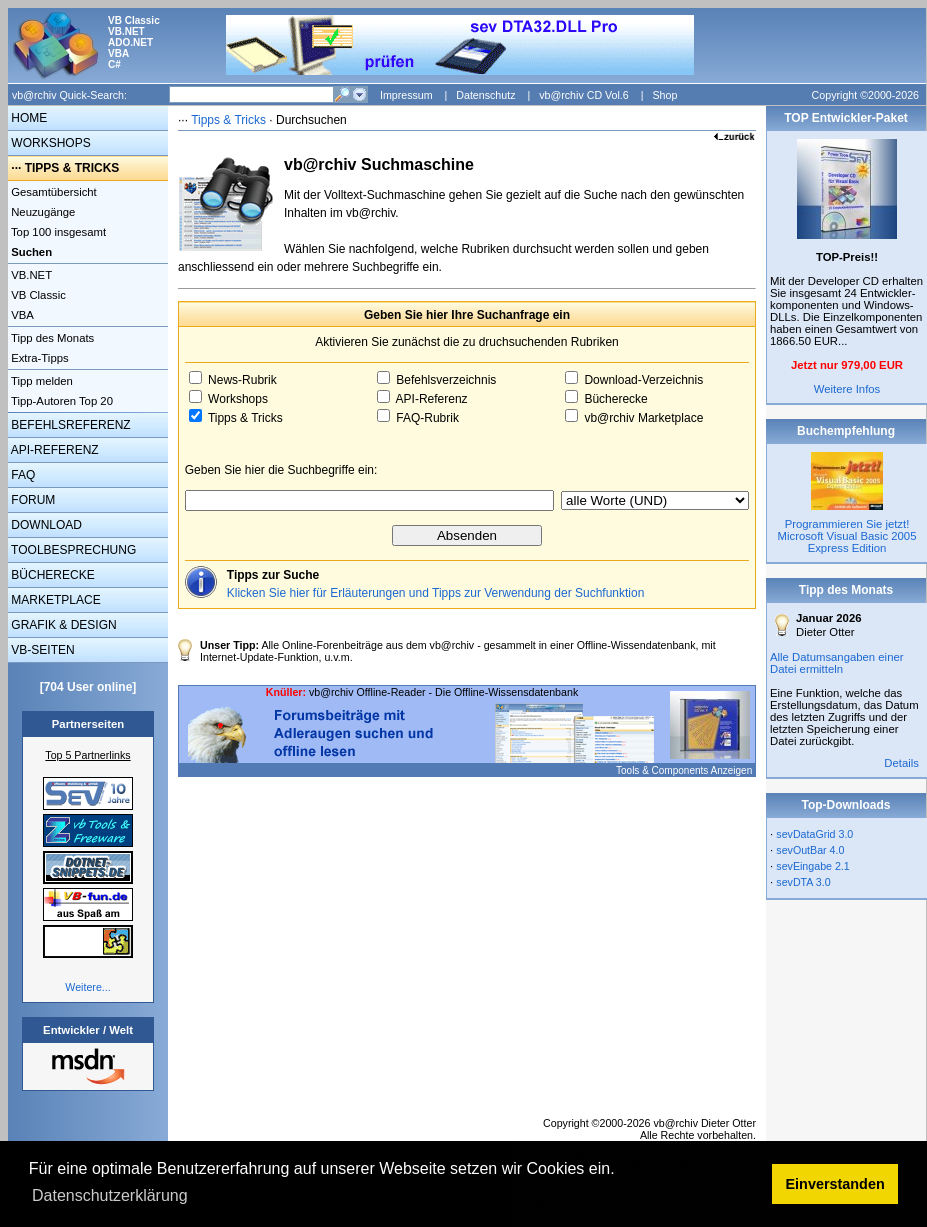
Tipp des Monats (51, 338)
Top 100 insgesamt (57, 232)
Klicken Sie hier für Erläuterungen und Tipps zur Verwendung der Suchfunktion (436, 593)
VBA (21, 315)
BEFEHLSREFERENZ (69, 425)
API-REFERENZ (53, 450)
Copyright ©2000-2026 (865, 95)
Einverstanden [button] (835, 1184)
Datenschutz (485, 95)
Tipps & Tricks (228, 120)
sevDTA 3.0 (803, 882)
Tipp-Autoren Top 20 (60, 401)
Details (901, 763)
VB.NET (30, 275)
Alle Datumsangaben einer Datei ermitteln (837, 663)
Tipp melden (40, 381)
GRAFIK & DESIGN (62, 625)
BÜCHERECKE (51, 575)
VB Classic (37, 295)
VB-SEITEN (41, 650)
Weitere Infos (847, 389)
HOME (27, 118)
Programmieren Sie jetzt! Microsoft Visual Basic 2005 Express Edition (847, 536)
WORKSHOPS (49, 143)
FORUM (31, 500)
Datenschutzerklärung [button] (110, 1195)
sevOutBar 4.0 (810, 850)
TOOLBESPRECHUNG (72, 550)
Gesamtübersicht (52, 192)
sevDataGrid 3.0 (814, 834)
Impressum (406, 95)
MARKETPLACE (54, 600)
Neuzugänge (41, 212)
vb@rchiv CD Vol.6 (584, 95)
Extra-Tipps (38, 358)
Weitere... (87, 987)
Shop (664, 95)
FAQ (21, 475)
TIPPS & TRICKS (72, 168)
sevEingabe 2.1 (812, 866)
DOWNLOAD (45, 525)
